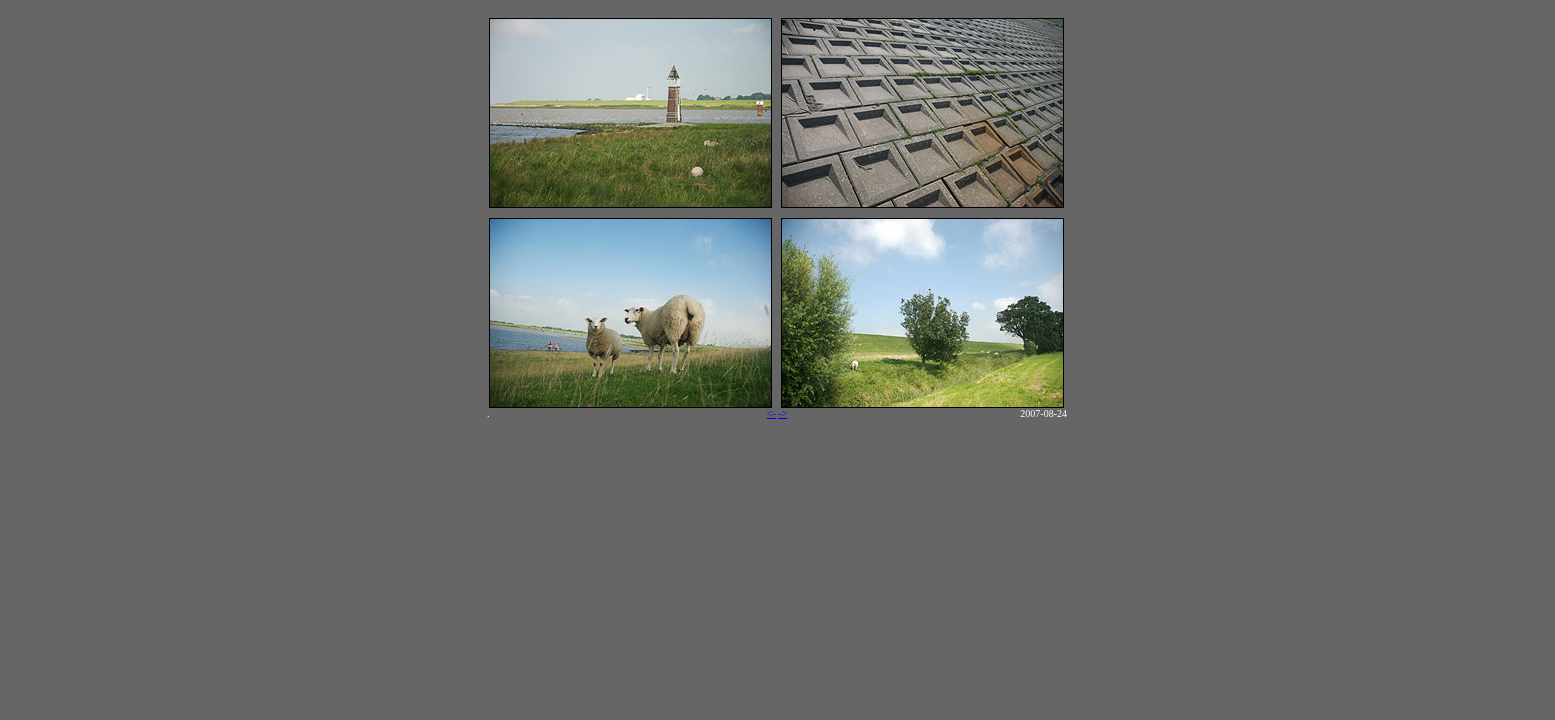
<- (771, 413)
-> (782, 413)
